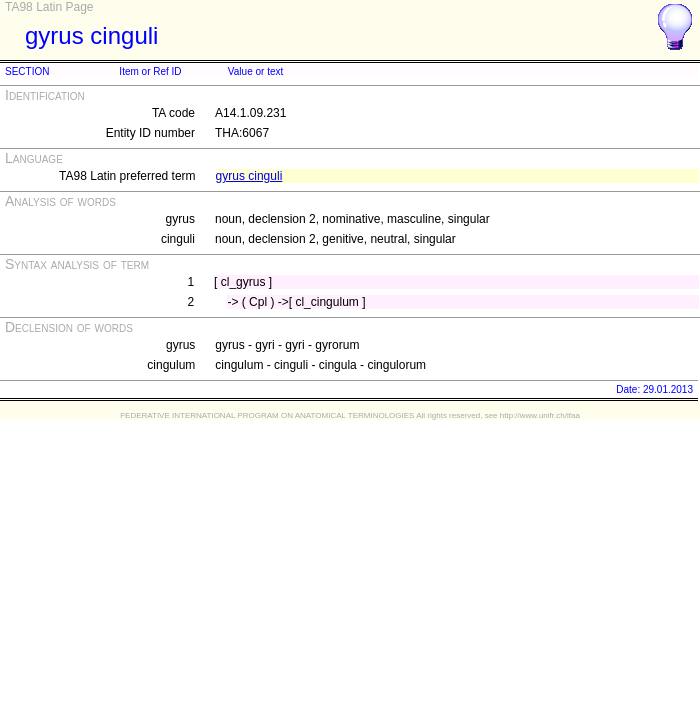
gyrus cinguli (249, 176)
